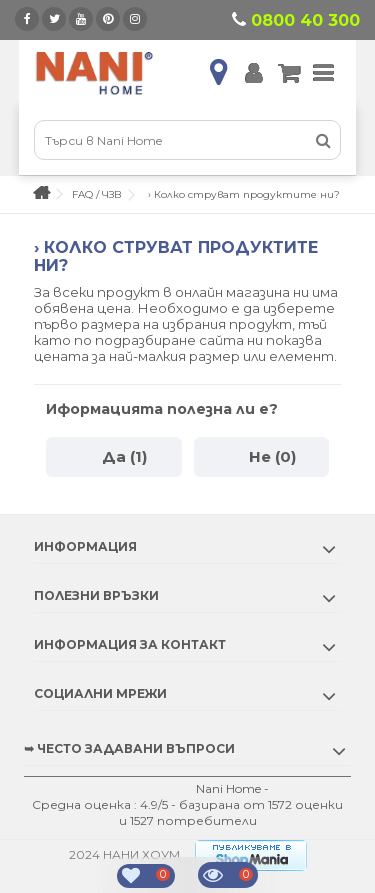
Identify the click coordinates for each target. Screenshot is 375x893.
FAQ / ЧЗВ (97, 194)
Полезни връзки (96, 595)
